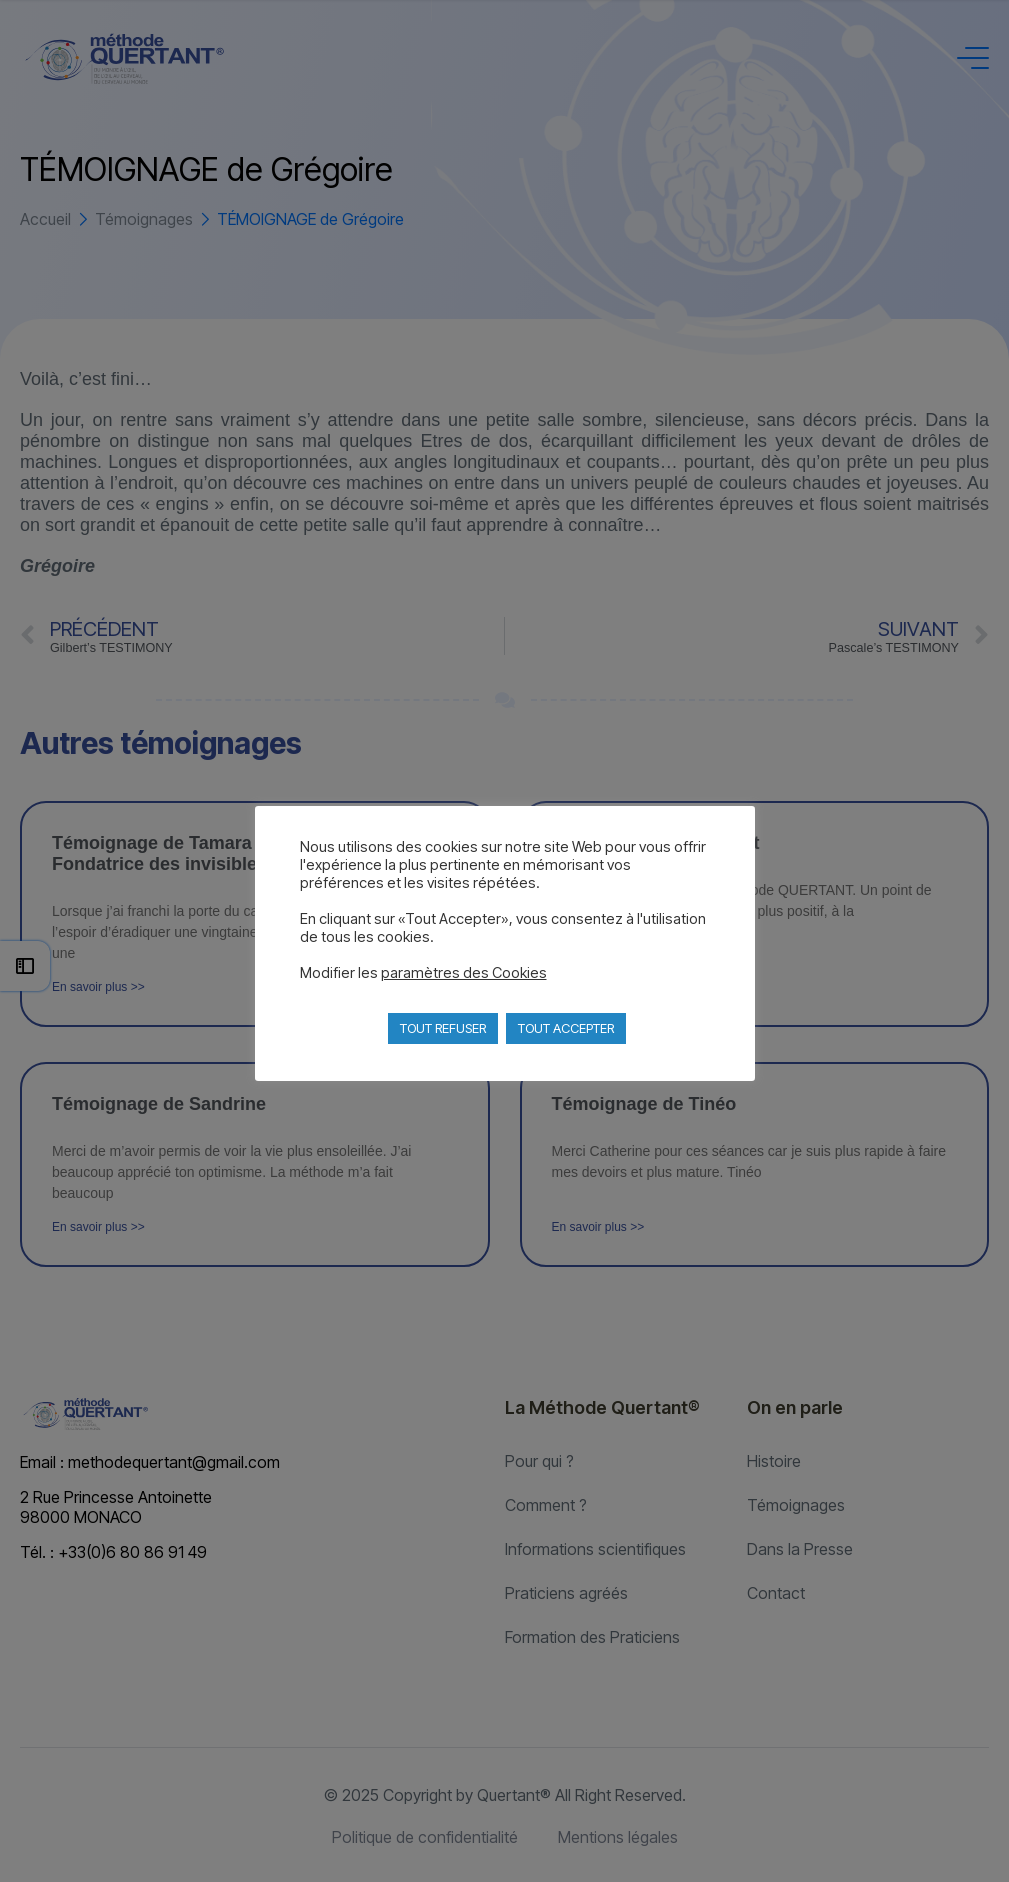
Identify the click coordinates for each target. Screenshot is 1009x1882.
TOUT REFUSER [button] (443, 1028)
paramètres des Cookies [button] (464, 973)
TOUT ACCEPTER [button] (566, 1028)
